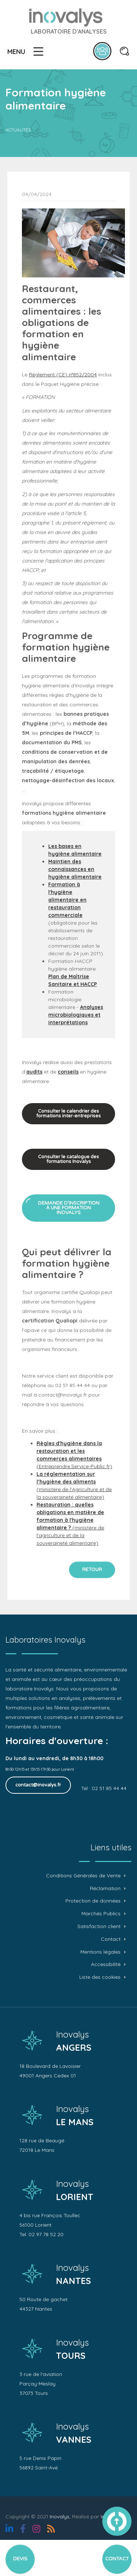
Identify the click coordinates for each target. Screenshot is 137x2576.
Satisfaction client (99, 1926)
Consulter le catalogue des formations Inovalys (68, 1159)
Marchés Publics (101, 1914)
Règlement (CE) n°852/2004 (63, 374)
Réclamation (105, 1888)
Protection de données (93, 1901)
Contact (111, 1939)
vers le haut (117, 2521)
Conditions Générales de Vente (83, 1876)
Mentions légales (100, 1952)
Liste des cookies (100, 1977)
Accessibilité (106, 1964)
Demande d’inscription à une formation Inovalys (68, 1208)
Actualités (18, 130)
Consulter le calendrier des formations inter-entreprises (68, 1113)
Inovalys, (60, 2516)
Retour (92, 1570)
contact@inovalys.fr (38, 1785)
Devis (20, 2559)
